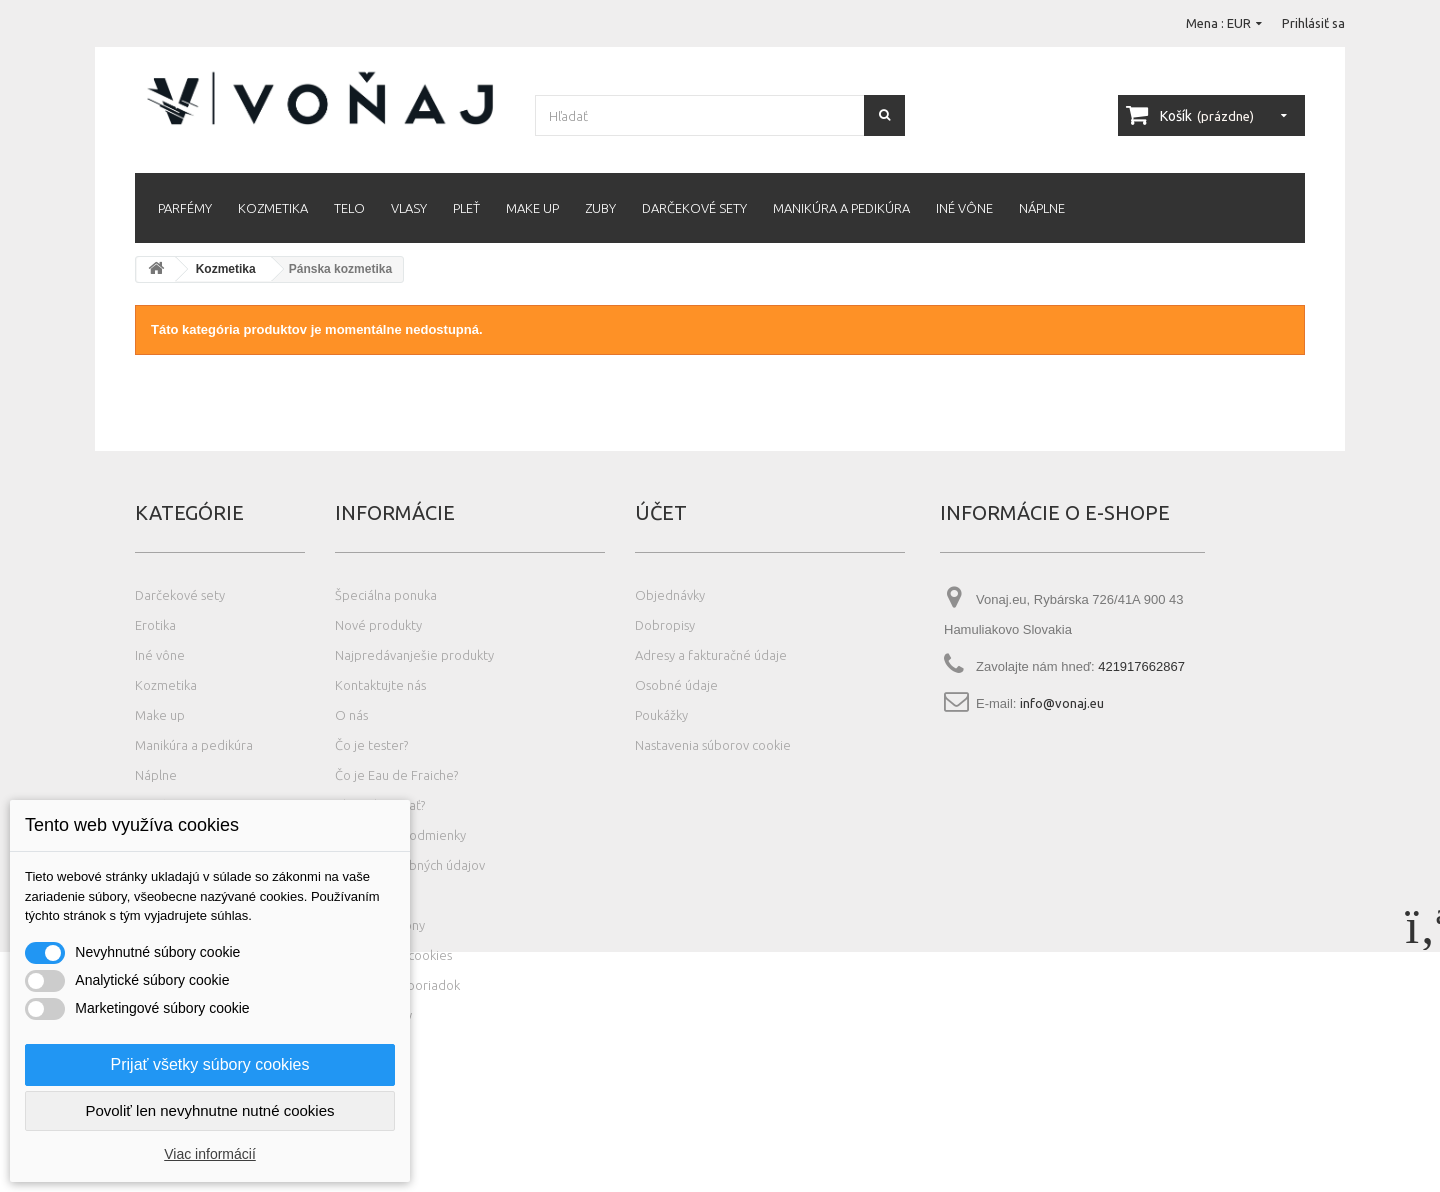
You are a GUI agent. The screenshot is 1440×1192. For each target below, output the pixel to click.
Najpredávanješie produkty (414, 655)
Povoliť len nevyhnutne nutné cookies (209, 1110)
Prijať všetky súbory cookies (210, 1064)
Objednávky (670, 595)
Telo (349, 208)
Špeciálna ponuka (386, 595)
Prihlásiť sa (1313, 23)
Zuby (600, 208)
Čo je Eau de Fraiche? (396, 775)
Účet (661, 512)
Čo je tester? (371, 745)
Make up (532, 208)
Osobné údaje (676, 685)
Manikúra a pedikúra (841, 208)
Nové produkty (378, 625)
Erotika (155, 625)
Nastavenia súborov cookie (713, 745)
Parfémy (185, 208)
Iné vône (964, 208)
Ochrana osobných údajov (410, 865)
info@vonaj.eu (1062, 703)
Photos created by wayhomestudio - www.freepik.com (249, 1182)
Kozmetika (273, 208)
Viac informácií (210, 1154)
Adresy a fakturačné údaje (711, 655)
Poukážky (661, 715)
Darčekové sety (694, 208)
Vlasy (409, 208)
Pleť (466, 208)
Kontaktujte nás (380, 685)
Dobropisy (665, 625)
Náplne (1042, 208)
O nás (351, 715)
